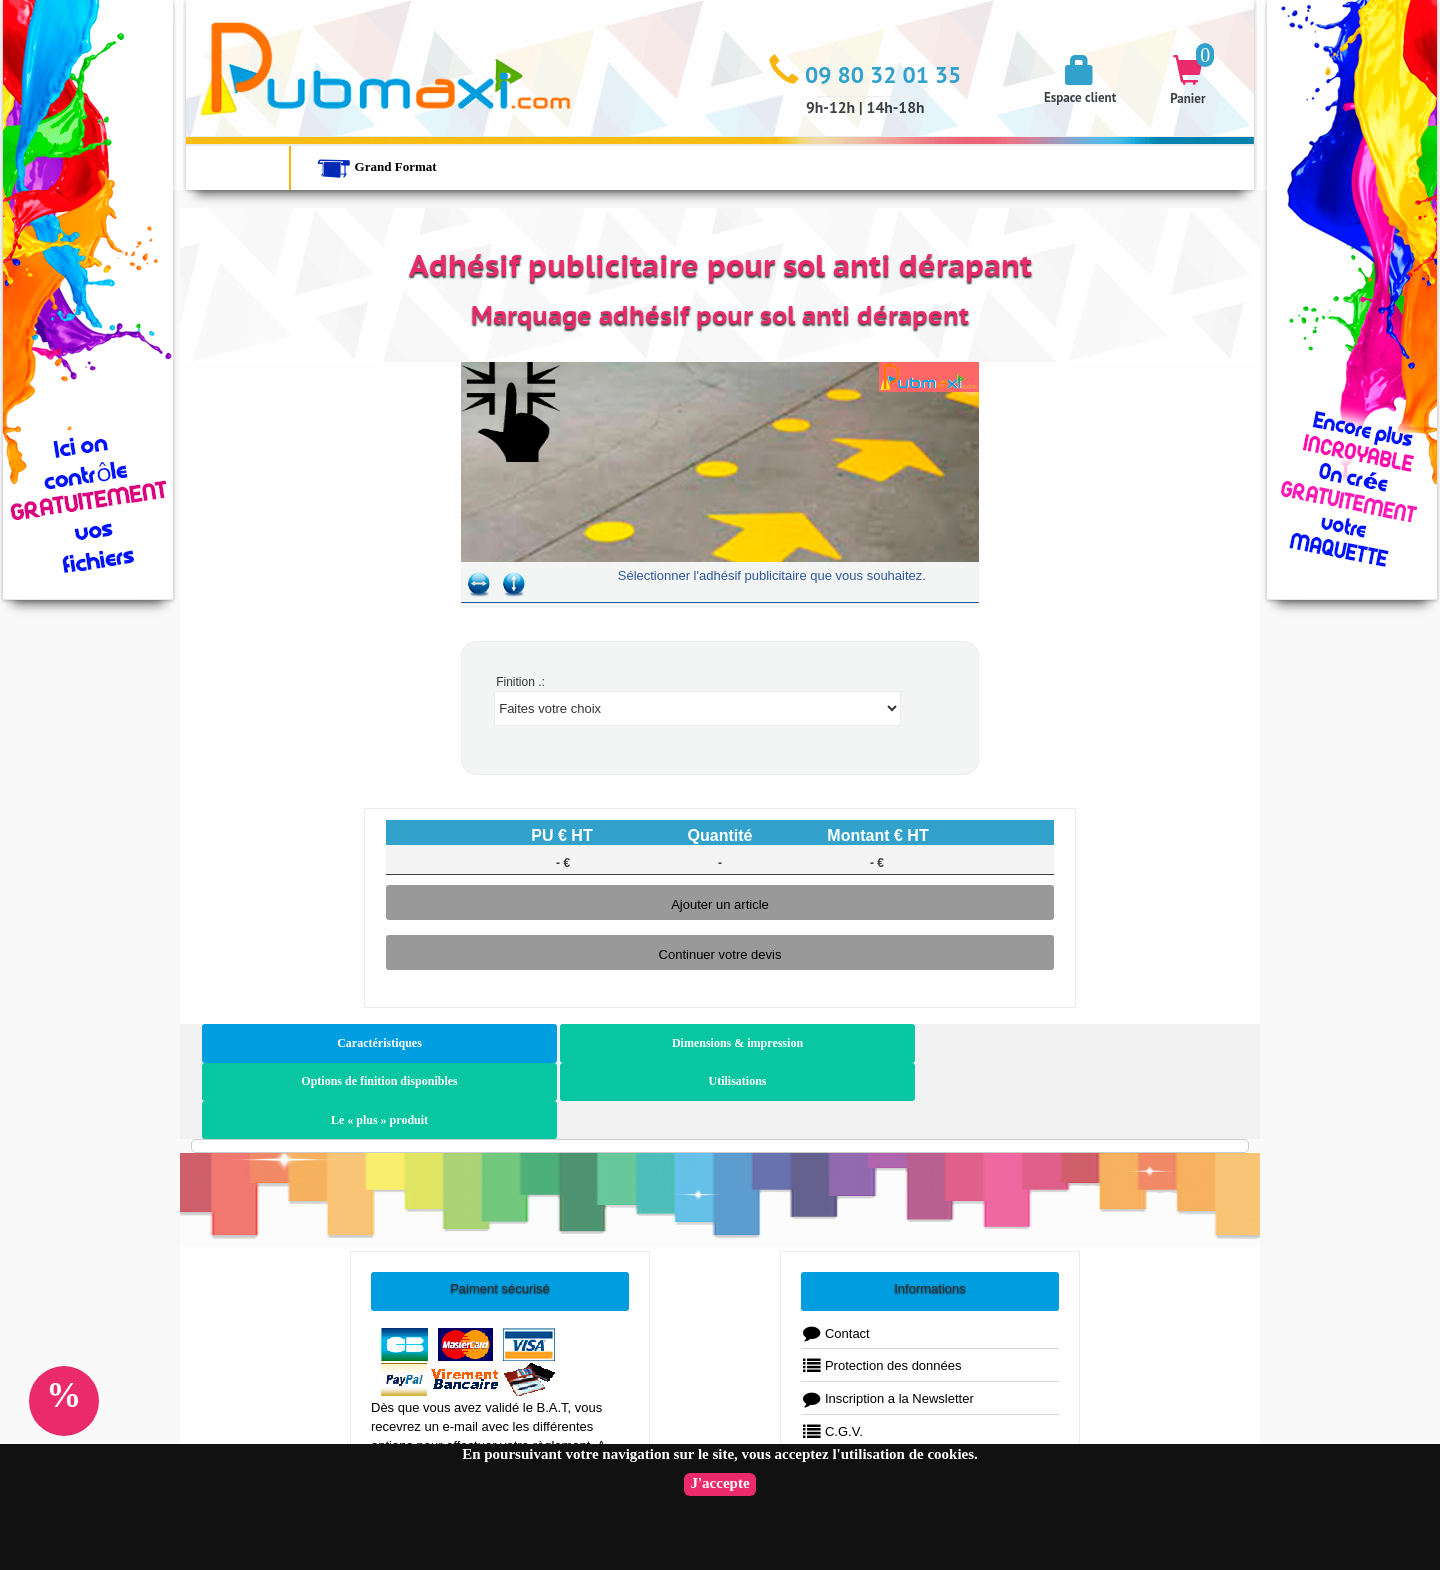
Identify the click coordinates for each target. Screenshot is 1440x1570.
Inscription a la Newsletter (887, 1322)
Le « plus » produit (1114, 1043)
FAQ (826, 1420)
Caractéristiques (302, 1043)
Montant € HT (877, 835)
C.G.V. (832, 1354)
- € (563, 863)
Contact (835, 1256)
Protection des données (881, 1289)
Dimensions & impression (505, 1043)
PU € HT (561, 835)
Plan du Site (848, 1387)
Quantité (720, 835)
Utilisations (912, 1043)
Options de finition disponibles (708, 1043)
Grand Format (376, 166)
